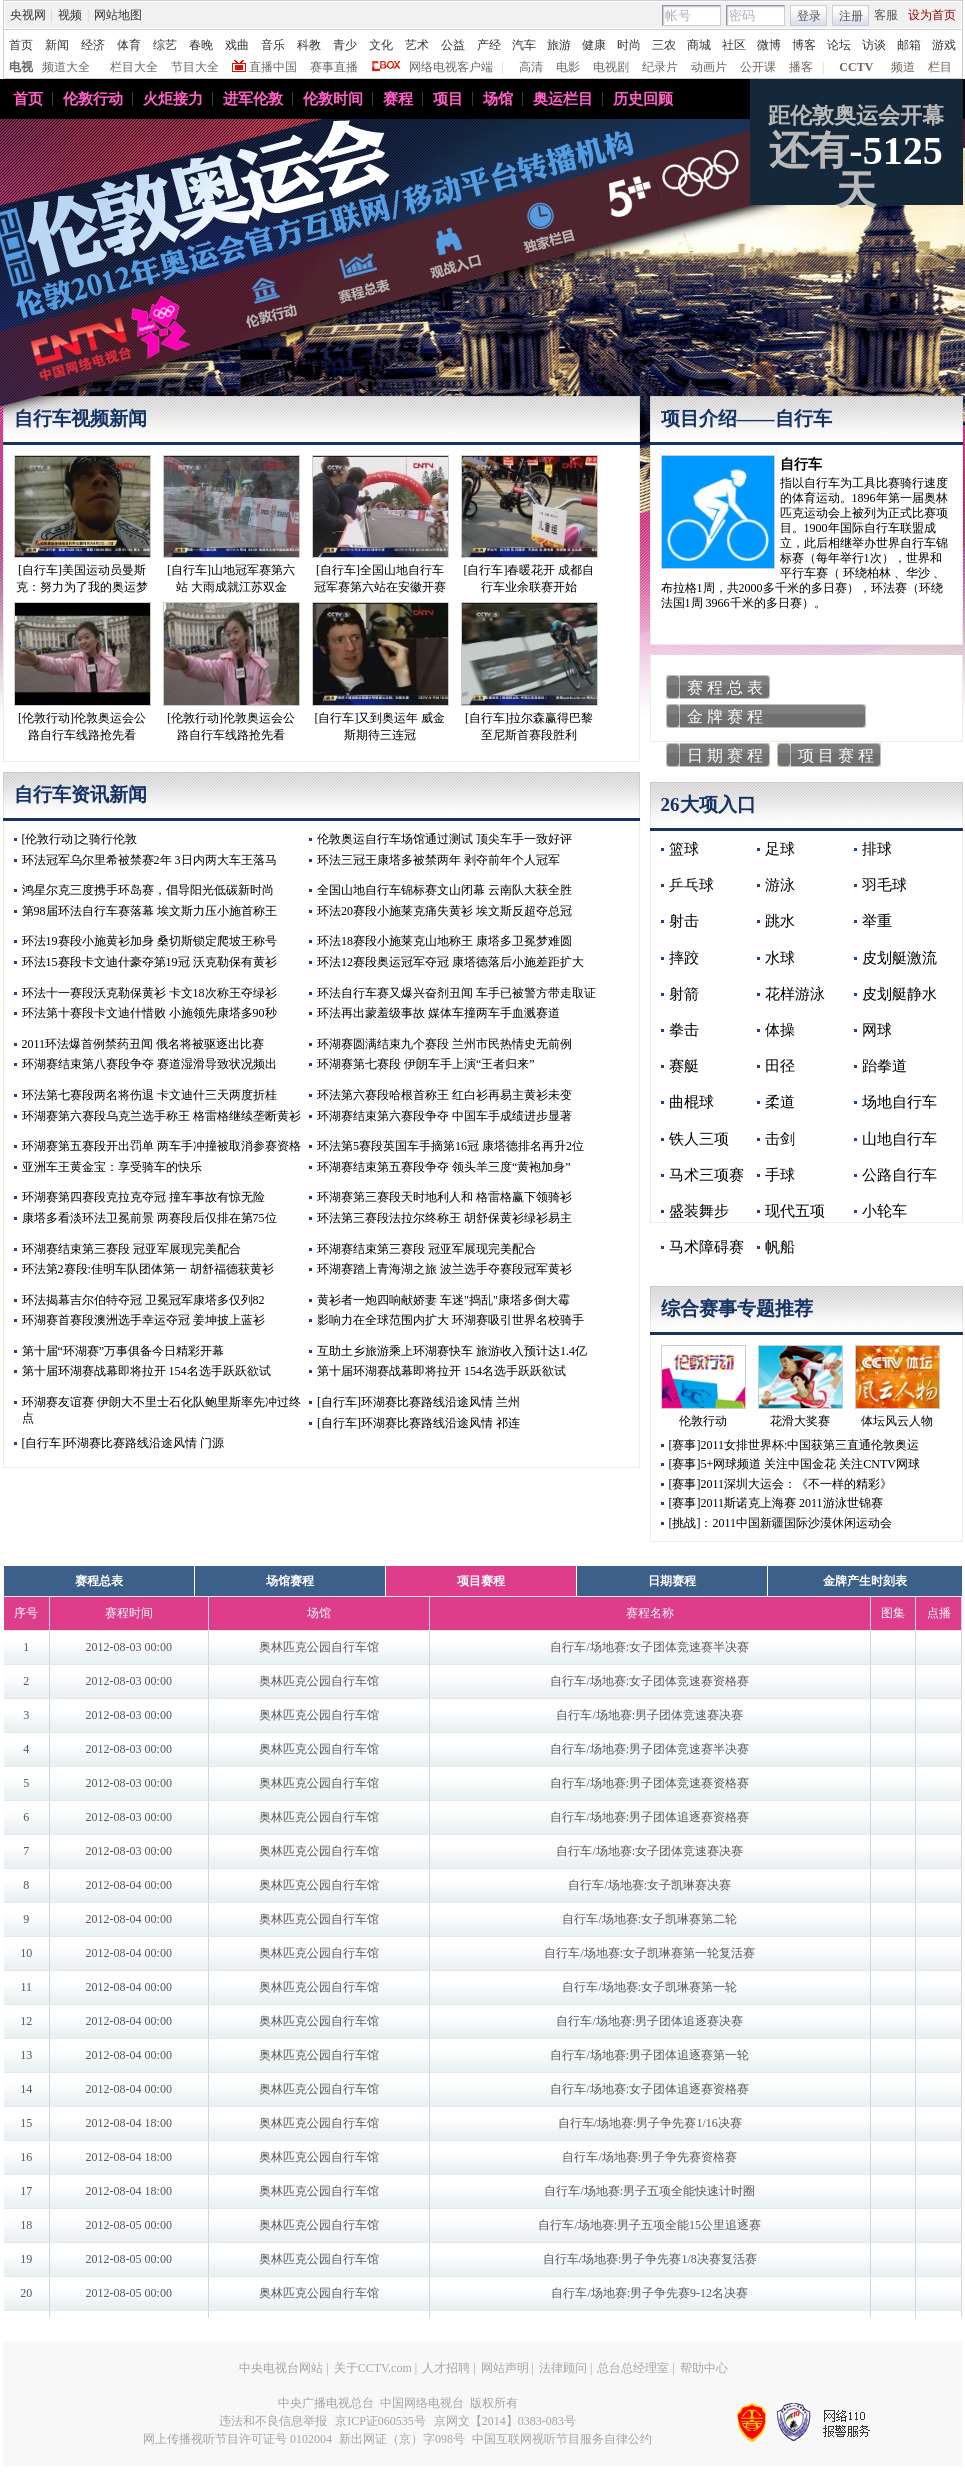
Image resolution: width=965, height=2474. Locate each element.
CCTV (856, 67)
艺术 (417, 45)
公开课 (758, 67)
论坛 (839, 45)
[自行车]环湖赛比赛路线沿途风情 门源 (123, 1443)
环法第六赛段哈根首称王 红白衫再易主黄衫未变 (444, 1095)
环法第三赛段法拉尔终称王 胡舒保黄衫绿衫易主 (444, 1218)
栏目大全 (134, 67)
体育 (129, 45)
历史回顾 (643, 99)
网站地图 (118, 15)
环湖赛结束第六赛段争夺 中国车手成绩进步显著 (444, 1116)
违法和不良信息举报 (273, 2421)
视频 (70, 15)
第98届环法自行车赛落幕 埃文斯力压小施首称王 (149, 911)
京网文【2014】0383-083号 (505, 2421)
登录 (809, 16)
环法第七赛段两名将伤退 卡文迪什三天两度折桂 (149, 1095)
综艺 (165, 45)
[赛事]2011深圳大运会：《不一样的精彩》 (781, 1484)
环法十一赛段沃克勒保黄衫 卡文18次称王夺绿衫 (149, 993)
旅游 (559, 45)
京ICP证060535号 (380, 2421)
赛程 (398, 99)
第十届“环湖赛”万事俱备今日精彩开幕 (123, 1351)
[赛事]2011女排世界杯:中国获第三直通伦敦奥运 (794, 1445)
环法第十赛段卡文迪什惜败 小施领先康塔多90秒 (149, 1013)
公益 (453, 45)
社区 (734, 45)
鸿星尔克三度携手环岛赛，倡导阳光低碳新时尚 (148, 890)
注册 (851, 16)
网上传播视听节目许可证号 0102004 (237, 2439)
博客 (804, 45)
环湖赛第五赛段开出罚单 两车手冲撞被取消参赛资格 (161, 1146)
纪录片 (660, 67)
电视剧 (611, 67)
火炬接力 (173, 99)
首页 (21, 45)
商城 (699, 45)
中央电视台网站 (281, 2368)
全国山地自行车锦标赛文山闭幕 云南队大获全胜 (444, 890)
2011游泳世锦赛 (841, 1503)
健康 (594, 45)
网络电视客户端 (451, 67)
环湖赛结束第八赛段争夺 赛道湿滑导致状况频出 (149, 1064)
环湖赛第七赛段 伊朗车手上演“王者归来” (426, 1064)
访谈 (874, 45)
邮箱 (909, 45)
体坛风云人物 (897, 1421)
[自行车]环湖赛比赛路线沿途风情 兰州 (418, 1402)
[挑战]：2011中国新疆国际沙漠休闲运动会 (781, 1523)
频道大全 (66, 67)
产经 (489, 45)
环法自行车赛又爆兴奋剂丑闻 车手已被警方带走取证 (456, 993)
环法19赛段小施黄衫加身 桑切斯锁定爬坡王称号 (149, 941)
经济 (93, 45)
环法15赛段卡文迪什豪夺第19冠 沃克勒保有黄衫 (149, 962)
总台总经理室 (633, 2368)
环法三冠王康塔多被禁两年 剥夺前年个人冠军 (438, 860)
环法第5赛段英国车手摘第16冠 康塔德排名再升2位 (450, 1146)
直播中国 (273, 67)
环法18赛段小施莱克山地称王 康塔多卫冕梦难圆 (444, 941)
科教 (309, 45)
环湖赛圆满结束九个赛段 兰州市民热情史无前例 (444, 1044)
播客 (801, 67)
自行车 (801, 464)
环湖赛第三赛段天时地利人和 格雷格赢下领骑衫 (444, 1197)
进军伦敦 (253, 99)
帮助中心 (704, 2368)
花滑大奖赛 (800, 1421)
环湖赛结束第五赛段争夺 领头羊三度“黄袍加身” (444, 1167)
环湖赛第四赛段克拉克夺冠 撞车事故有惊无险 (143, 1197)
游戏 (944, 45)
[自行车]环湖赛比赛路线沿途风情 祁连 (418, 1423)
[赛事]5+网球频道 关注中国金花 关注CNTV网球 (794, 1464)
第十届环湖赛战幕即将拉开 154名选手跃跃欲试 (146, 1371)
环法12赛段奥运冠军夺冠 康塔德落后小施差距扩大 (450, 962)
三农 (664, 45)
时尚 (629, 45)
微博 (769, 45)
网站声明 (505, 2368)
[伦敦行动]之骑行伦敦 (80, 839)
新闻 (57, 45)
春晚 (201, 45)
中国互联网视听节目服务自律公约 (562, 2439)
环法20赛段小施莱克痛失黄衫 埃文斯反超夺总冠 (444, 911)
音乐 (273, 45)
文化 (381, 45)
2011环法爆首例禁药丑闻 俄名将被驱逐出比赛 (143, 1044)
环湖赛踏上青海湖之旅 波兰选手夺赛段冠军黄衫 (444, 1269)
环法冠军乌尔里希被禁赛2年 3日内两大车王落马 (149, 860)
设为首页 (932, 15)
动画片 (709, 67)
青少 (345, 45)
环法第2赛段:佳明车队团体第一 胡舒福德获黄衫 (148, 1269)
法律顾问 (563, 2368)
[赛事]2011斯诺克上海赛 (733, 1503)
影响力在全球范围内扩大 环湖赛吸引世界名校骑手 (450, 1320)
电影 (568, 67)
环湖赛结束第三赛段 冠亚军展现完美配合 (131, 1249)
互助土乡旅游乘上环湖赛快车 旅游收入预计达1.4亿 (452, 1351)
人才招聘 (446, 2368)
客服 (886, 15)
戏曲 (237, 45)
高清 (531, 67)
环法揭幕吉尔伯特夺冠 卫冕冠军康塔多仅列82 (143, 1300)
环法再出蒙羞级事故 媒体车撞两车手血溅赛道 (438, 1013)
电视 (21, 67)
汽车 (524, 45)
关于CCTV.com (373, 2368)
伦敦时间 (333, 99)
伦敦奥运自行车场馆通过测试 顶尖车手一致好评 (444, 839)
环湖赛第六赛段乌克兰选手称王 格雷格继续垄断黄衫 (161, 1116)
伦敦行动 (93, 99)
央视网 (28, 15)
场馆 (498, 99)
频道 (903, 67)
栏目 (940, 67)
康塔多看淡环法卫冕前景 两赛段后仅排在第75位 (149, 1218)
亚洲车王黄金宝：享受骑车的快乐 (112, 1167)
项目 (448, 99)
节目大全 (195, 67)
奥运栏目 (563, 99)
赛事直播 (334, 67)
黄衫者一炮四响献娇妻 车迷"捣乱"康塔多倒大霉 (443, 1300)
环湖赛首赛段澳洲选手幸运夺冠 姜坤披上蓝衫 (143, 1320)
